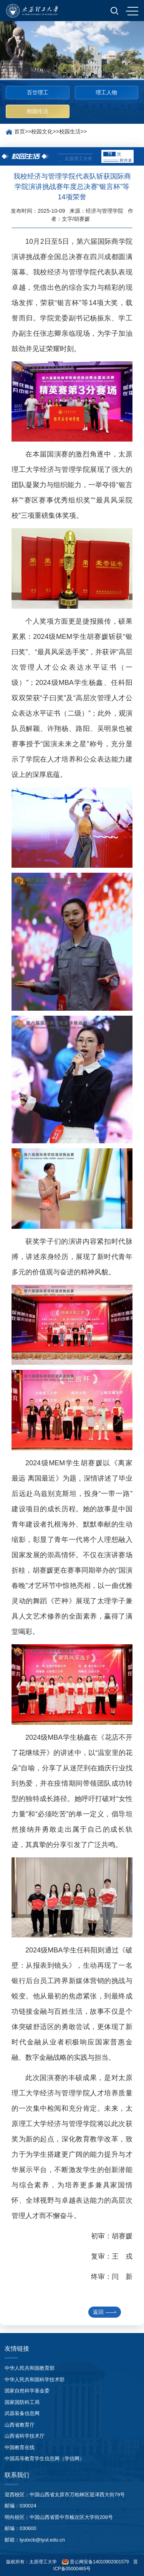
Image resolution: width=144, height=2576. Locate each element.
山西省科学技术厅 (25, 2436)
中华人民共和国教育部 (30, 2368)
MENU (132, 11)
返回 (104, 2312)
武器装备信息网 (22, 2413)
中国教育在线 (20, 2447)
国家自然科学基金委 (27, 2391)
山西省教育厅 (20, 2425)
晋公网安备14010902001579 (99, 2562)
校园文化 (42, 131)
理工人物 (106, 92)
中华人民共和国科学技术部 (35, 2379)
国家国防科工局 (22, 2402)
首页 (19, 131)
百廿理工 (37, 92)
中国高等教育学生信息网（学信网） (44, 2458)
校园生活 (37, 111)
